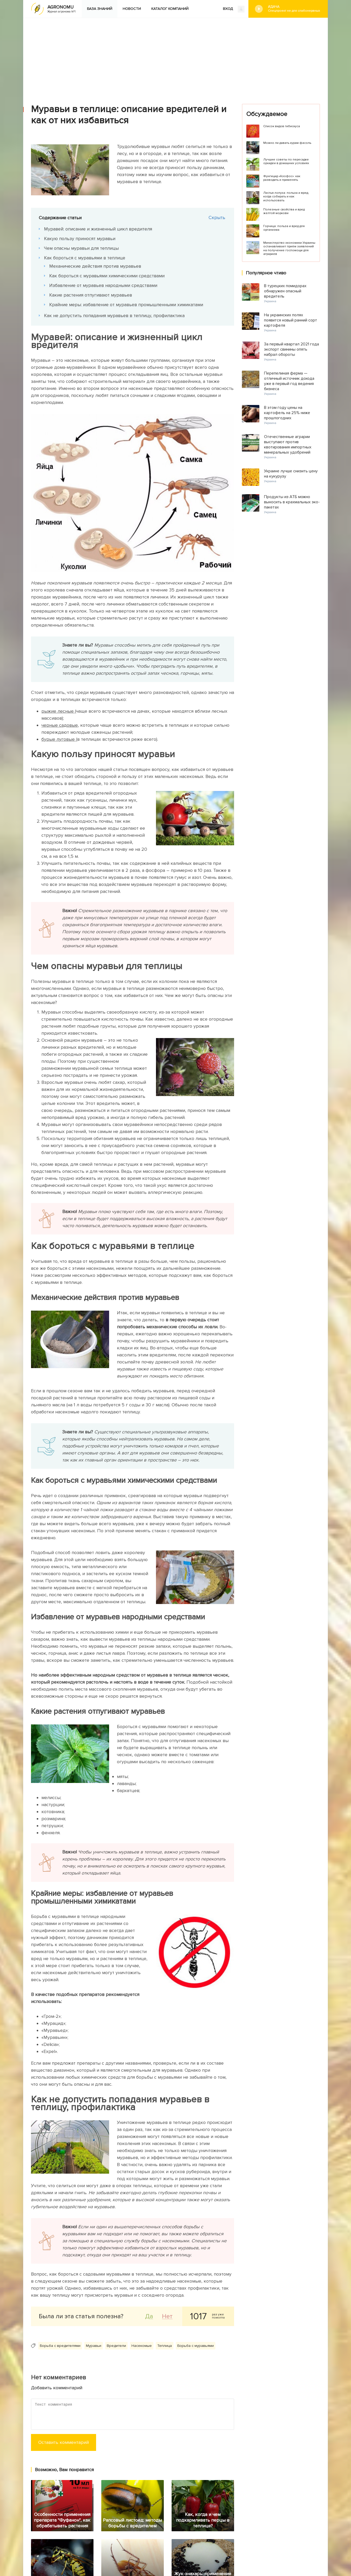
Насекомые (141, 2345)
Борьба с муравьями (195, 2345)
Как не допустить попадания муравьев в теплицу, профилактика (114, 315)
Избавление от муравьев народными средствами (103, 285)
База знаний (99, 9)
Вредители (116, 2345)
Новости (132, 9)
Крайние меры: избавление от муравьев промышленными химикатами (126, 304)
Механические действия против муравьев (95, 266)
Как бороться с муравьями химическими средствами (107, 276)
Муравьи (93, 2345)
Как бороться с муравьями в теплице (84, 258)
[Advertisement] (175, 57)
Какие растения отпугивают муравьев (90, 295)
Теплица (164, 2345)
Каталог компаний (170, 9)
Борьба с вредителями (60, 2345)
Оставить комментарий (63, 2442)
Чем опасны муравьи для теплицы (81, 248)
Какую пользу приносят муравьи (79, 238)
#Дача (294, 8)
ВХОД (234, 9)
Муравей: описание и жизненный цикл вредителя (98, 229)
